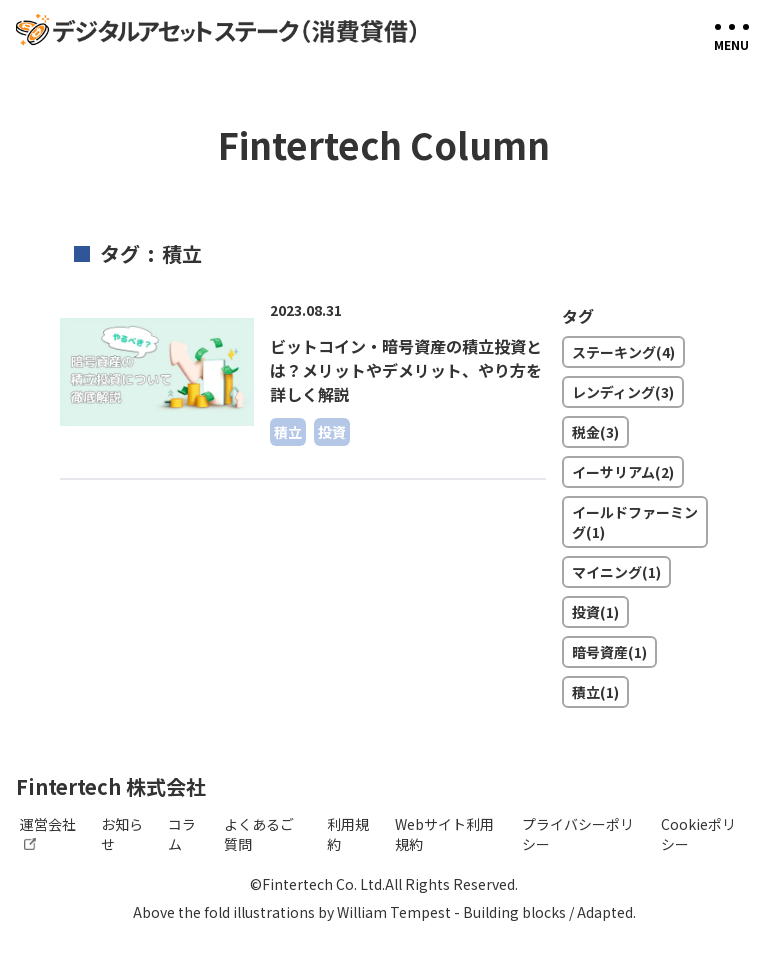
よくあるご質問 (259, 834)
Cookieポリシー (698, 834)
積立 (288, 432)
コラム (182, 834)
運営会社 (48, 832)
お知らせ (122, 834)
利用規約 (348, 834)
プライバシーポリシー (578, 834)
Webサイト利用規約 (444, 834)
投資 (332, 432)
